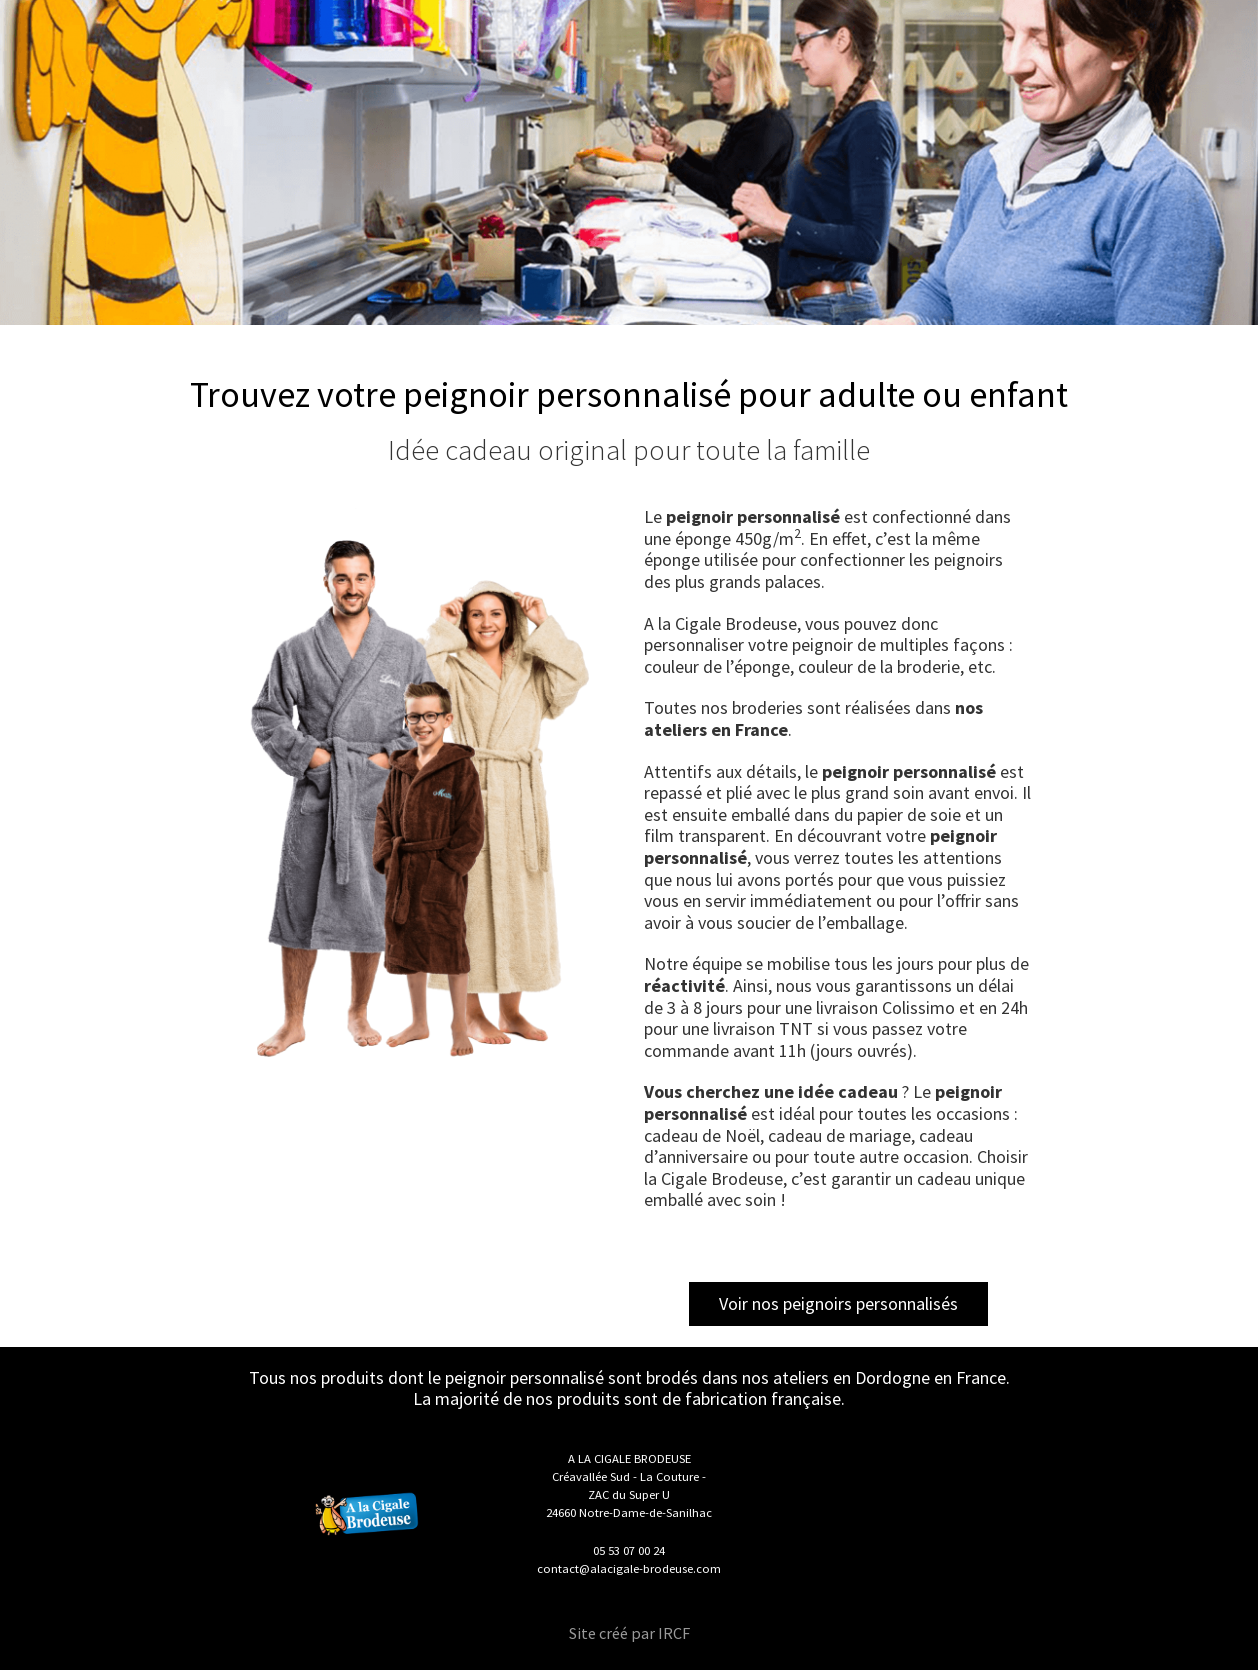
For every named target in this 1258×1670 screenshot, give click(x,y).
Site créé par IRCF (629, 1633)
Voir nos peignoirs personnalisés (838, 1303)
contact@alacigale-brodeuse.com (629, 1568)
